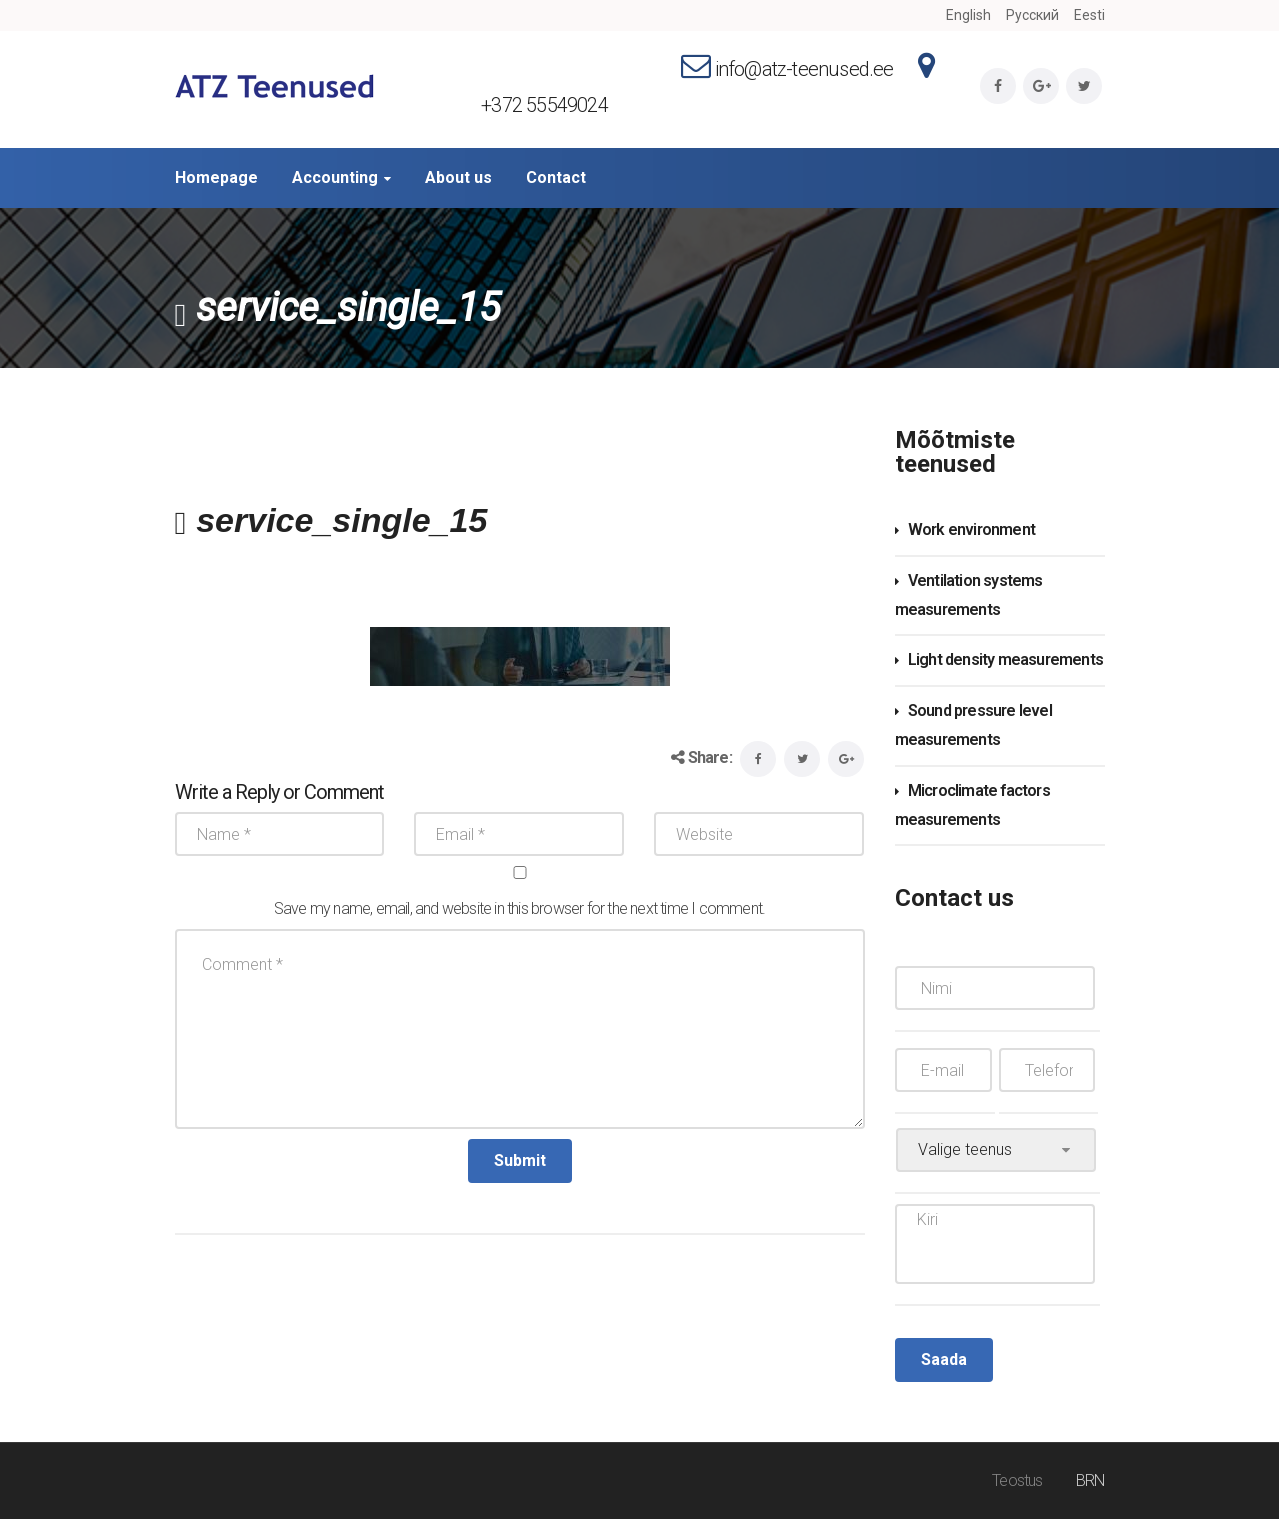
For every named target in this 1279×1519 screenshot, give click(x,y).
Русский (1032, 15)
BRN (1090, 1480)
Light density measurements (1005, 659)
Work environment (971, 529)
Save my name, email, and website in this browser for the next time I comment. (519, 908)
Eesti (1089, 15)
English (968, 15)
